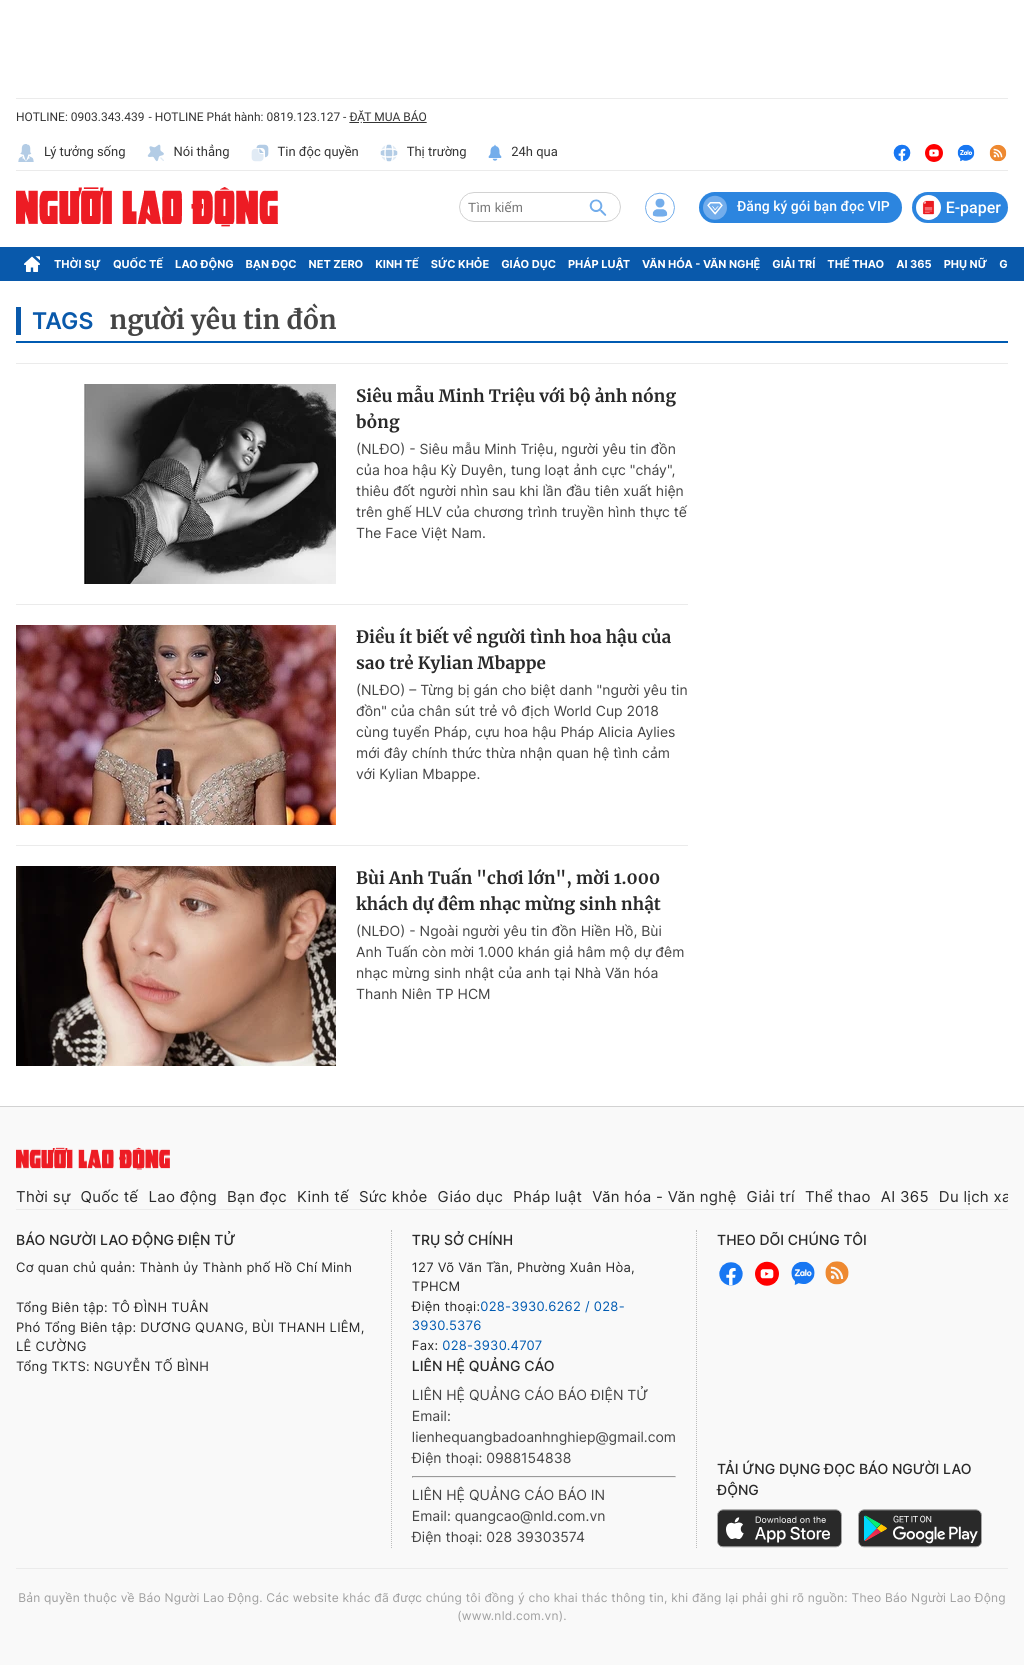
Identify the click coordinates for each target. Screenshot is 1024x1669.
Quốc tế (138, 264)
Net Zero (336, 264)
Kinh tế (397, 264)
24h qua (522, 153)
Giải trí (793, 264)
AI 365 (913, 264)
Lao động (204, 264)
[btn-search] (598, 207)
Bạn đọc (271, 264)
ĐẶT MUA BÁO (387, 117)
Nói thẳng (188, 153)
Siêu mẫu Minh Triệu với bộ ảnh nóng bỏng (516, 409)
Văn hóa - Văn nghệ (701, 264)
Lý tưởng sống (71, 153)
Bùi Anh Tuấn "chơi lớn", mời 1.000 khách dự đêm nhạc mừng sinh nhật (508, 891)
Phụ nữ (966, 264)
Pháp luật (599, 264)
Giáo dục (528, 264)
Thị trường (423, 153)
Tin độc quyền (304, 153)
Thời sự (77, 264)
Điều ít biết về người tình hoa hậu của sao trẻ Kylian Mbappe (513, 650)
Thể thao (855, 264)
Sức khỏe (460, 264)
